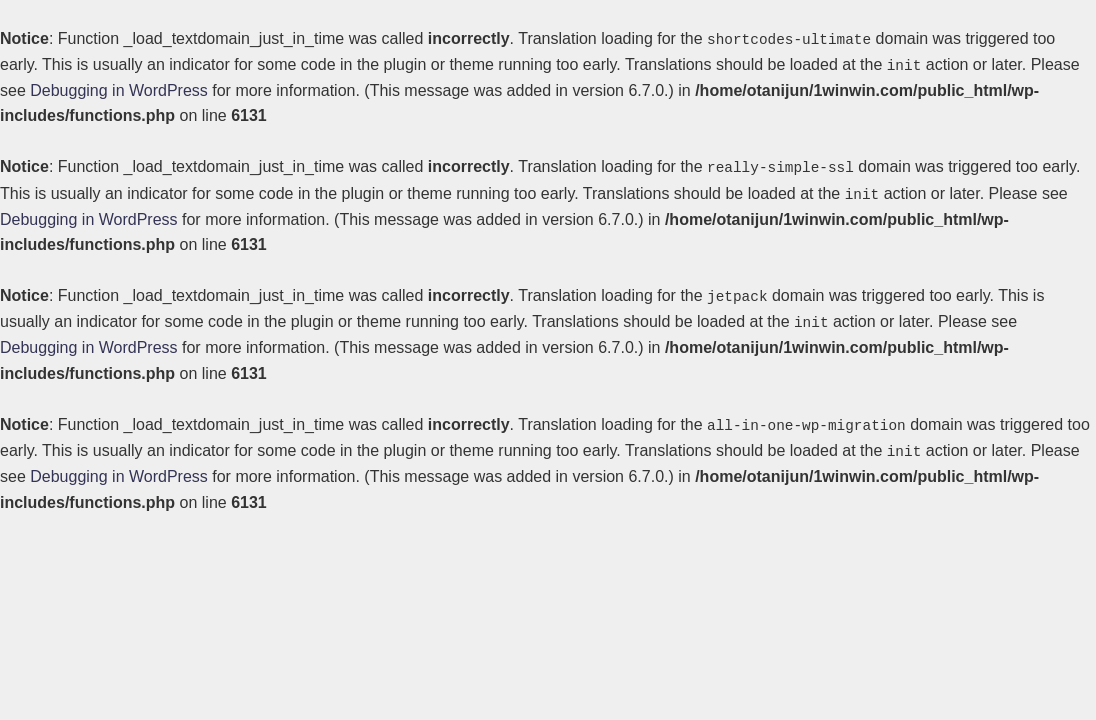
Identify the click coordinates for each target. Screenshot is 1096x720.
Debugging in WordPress (119, 89)
